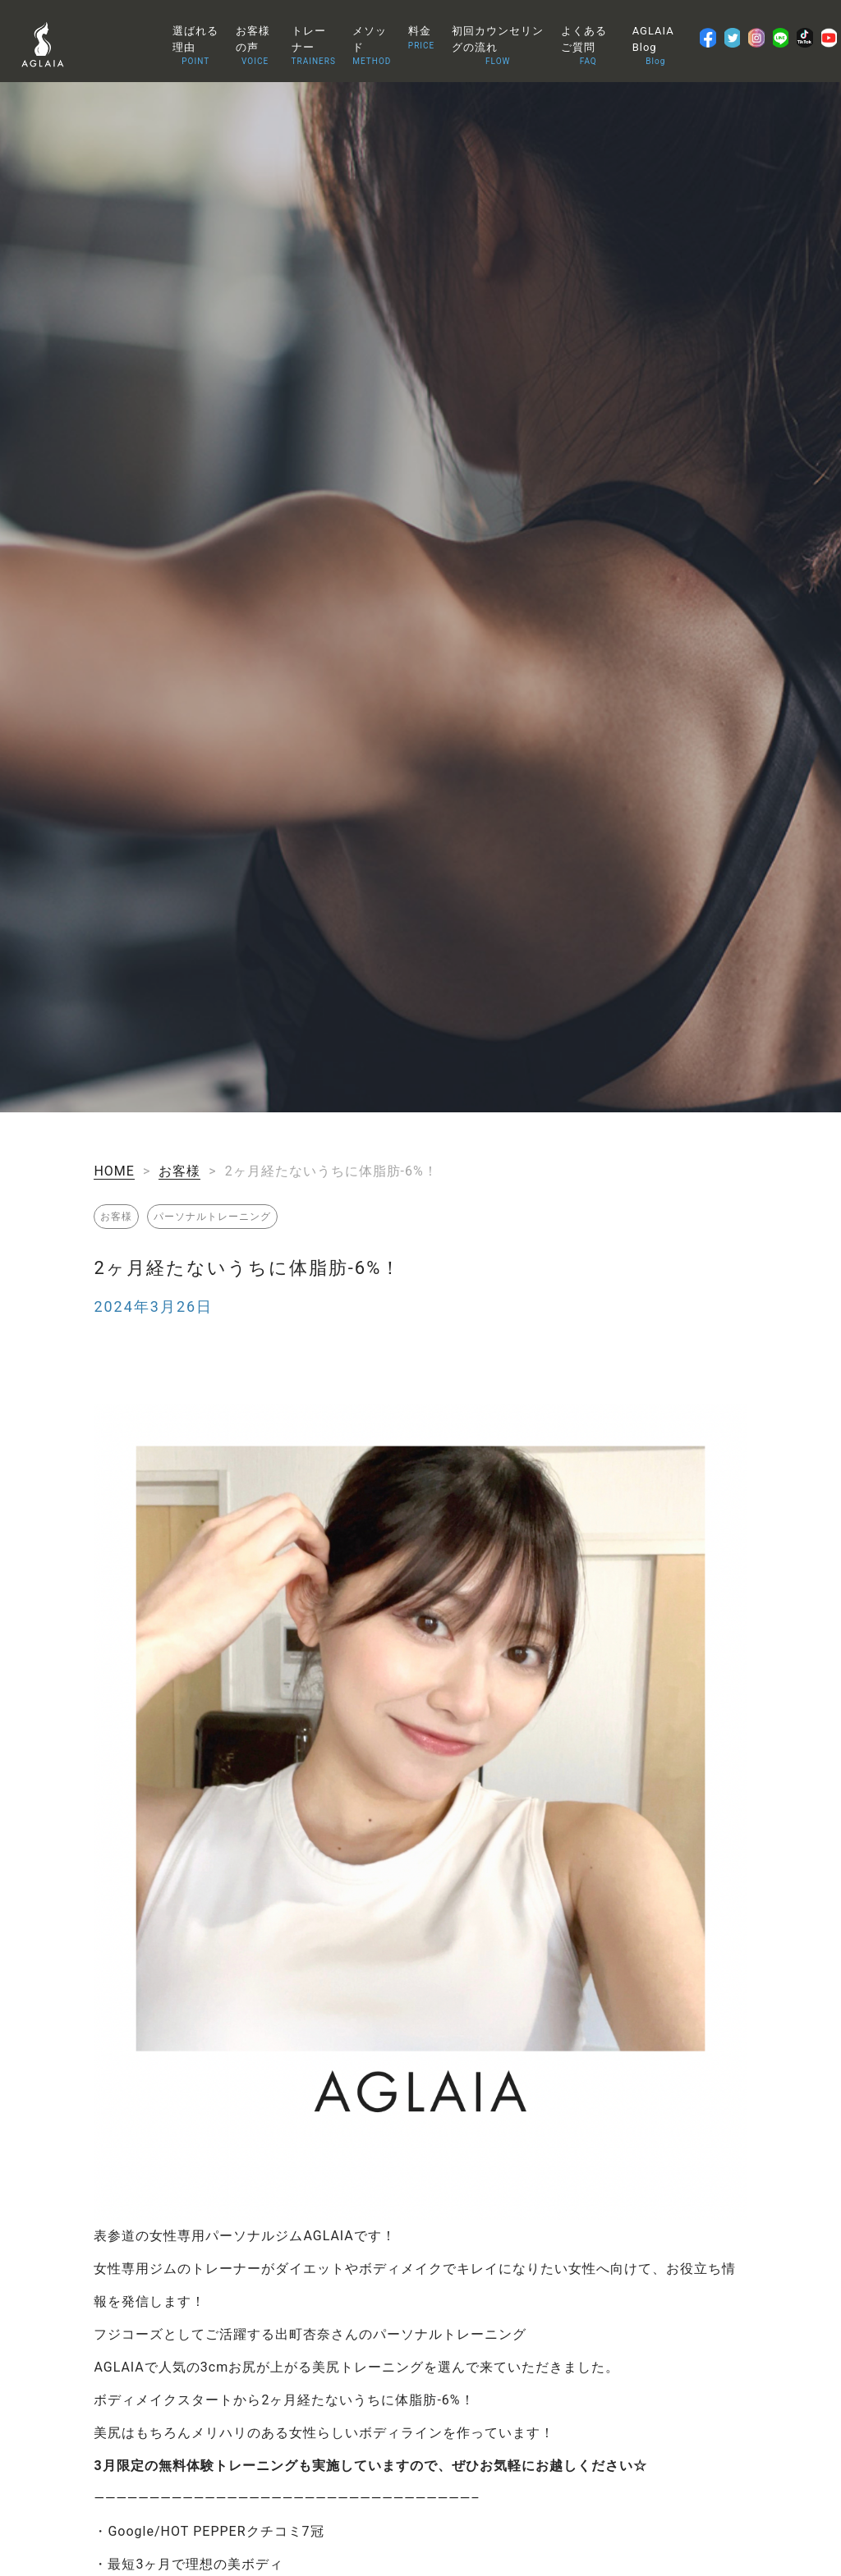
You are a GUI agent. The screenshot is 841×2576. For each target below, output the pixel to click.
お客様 (179, 1171)
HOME (114, 1171)
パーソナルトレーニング (212, 1216)
